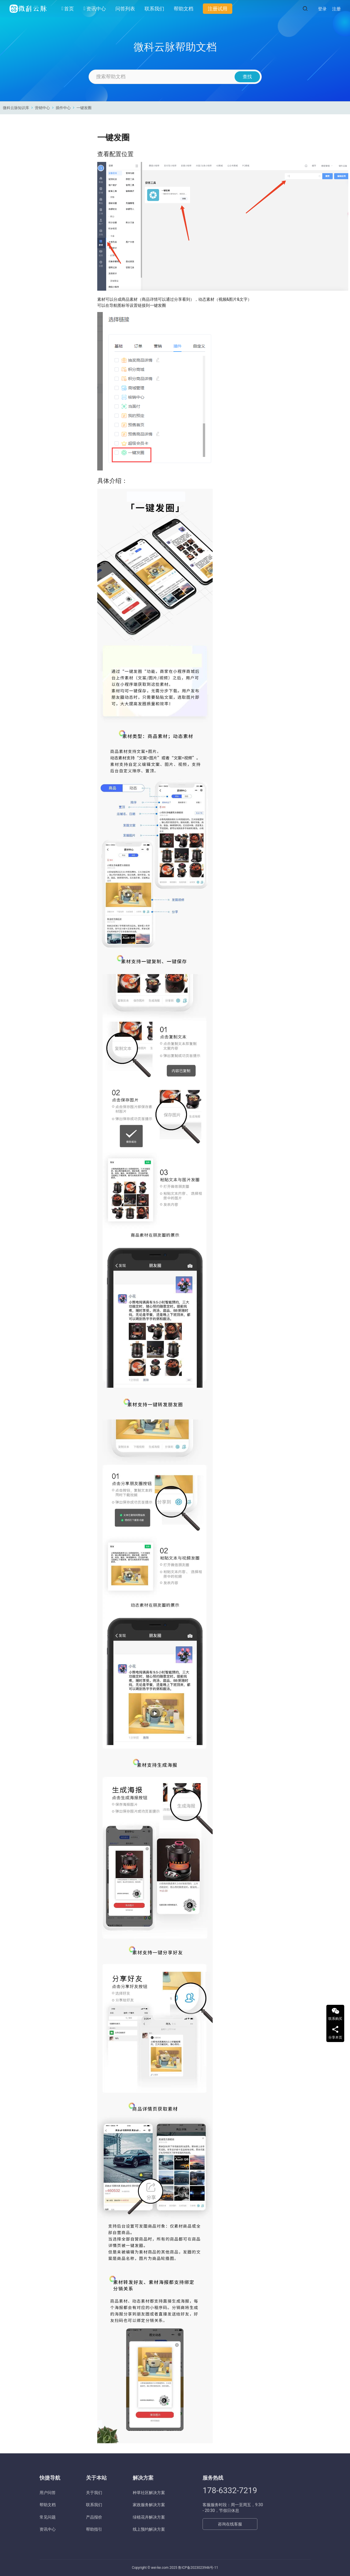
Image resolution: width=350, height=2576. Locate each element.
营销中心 (42, 108)
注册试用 (217, 9)
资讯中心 (94, 8)
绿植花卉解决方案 (149, 2517)
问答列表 (125, 9)
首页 (67, 8)
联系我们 (154, 9)
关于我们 (94, 2492)
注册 (336, 9)
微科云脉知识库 (16, 108)
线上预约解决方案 (149, 2529)
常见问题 (48, 2517)
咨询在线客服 (230, 2524)
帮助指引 (94, 2529)
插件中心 (63, 108)
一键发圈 (83, 108)
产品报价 (94, 2517)
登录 (322, 9)
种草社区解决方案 (149, 2492)
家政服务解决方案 (149, 2504)
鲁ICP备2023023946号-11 (198, 2568)
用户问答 (48, 2492)
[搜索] (305, 8)
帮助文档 (183, 9)
